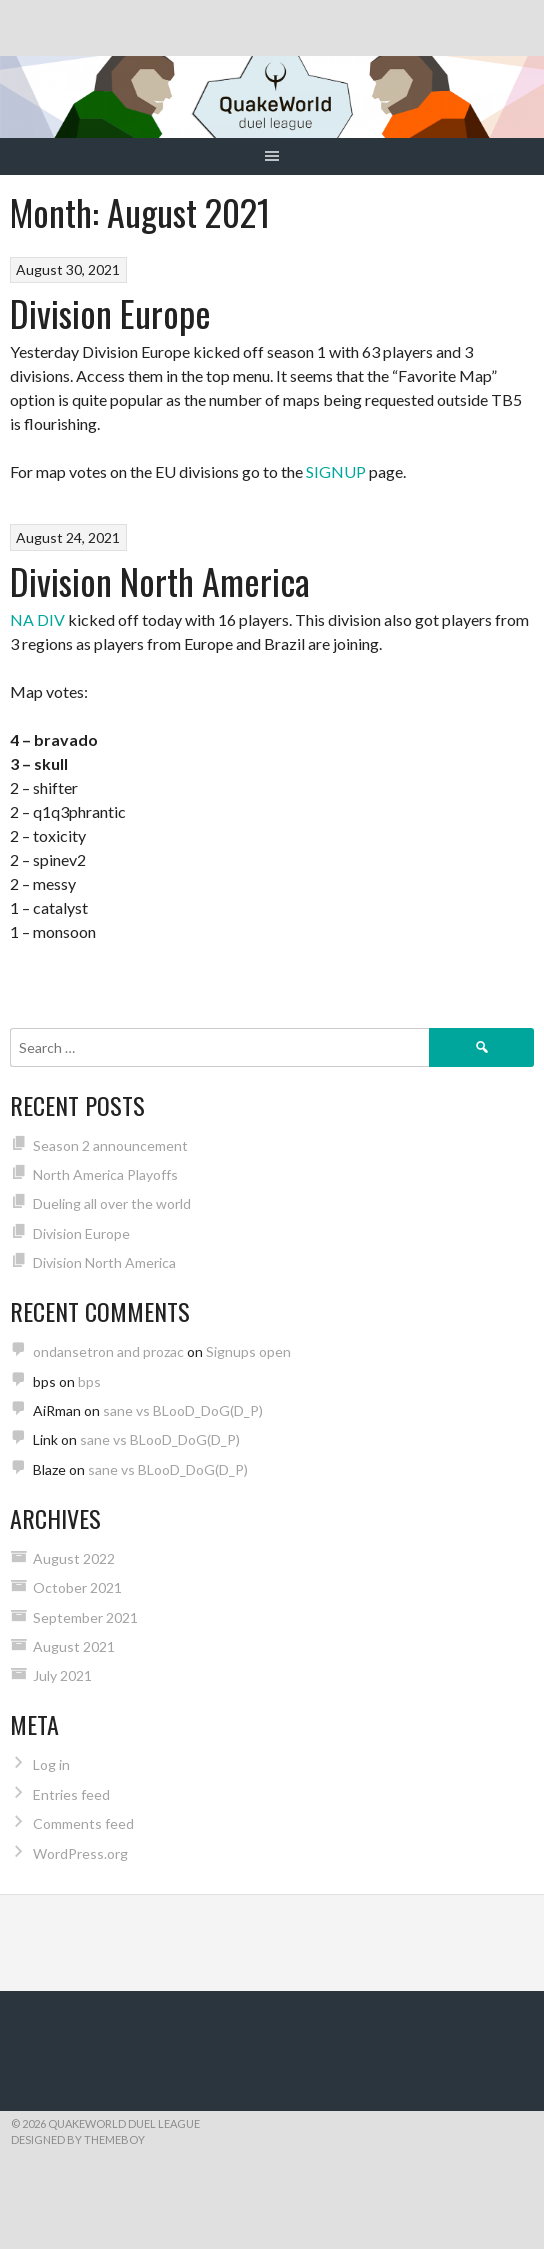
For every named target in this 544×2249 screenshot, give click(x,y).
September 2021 (85, 1617)
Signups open (248, 1351)
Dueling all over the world (112, 1203)
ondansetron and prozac (108, 1351)
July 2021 (62, 1675)
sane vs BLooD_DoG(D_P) (183, 1410)
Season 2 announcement (110, 1145)
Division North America (160, 580)
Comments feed (83, 1823)
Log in (51, 1764)
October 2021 (77, 1587)
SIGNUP (336, 471)
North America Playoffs (105, 1174)
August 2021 (74, 1646)
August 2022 (74, 1558)
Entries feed (71, 1794)
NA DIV (37, 619)
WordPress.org (80, 1853)
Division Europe (110, 312)
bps (89, 1381)
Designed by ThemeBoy (78, 2139)
